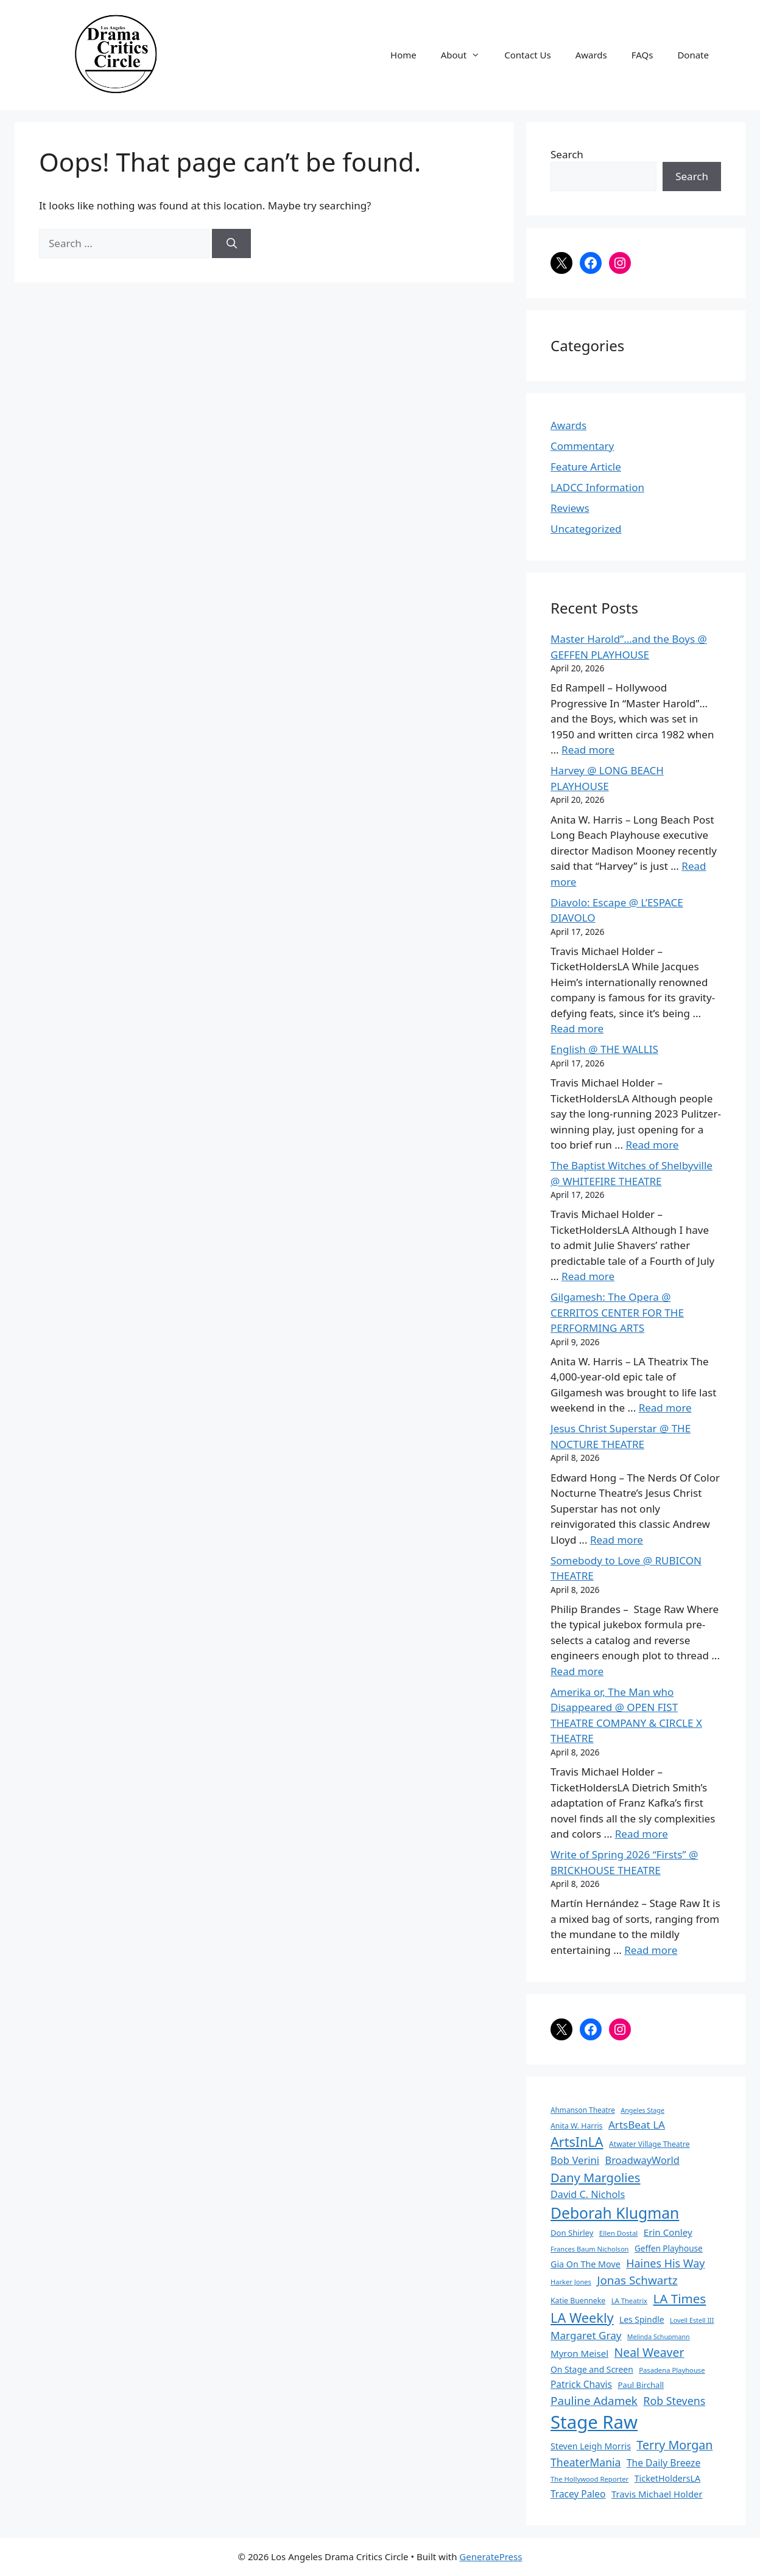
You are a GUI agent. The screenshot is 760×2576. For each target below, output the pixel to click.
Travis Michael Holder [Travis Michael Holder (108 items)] (657, 2494)
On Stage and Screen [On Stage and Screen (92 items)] (592, 2369)
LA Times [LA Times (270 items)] (679, 2298)
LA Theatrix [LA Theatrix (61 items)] (629, 2300)
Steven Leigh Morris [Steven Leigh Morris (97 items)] (591, 2446)
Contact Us (527, 55)
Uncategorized (586, 529)
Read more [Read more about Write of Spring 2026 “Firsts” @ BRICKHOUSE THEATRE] (650, 1950)
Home (403, 55)
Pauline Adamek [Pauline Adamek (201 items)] (594, 2401)
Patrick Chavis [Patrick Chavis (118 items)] (581, 2384)
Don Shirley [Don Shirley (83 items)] (572, 2232)
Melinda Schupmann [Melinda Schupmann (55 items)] (658, 2337)
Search (567, 154)
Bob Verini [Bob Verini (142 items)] (575, 2160)
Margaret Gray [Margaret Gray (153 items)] (586, 2335)
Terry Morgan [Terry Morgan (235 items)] (674, 2445)
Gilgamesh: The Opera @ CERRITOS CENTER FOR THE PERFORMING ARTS (617, 1312)
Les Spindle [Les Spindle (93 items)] (641, 2319)
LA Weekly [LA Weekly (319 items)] (582, 2317)
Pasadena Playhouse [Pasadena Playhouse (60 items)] (672, 2370)
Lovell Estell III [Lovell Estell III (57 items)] (692, 2320)
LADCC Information (597, 487)
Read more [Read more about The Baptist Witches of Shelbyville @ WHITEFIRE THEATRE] (587, 1276)
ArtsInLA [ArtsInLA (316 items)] (577, 2142)
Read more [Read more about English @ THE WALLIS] (651, 1145)
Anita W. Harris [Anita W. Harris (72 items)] (577, 2126)
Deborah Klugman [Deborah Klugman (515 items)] (615, 2213)
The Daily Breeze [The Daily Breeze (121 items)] (663, 2462)
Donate (693, 55)
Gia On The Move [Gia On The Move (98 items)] (586, 2264)
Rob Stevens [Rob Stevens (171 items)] (674, 2400)
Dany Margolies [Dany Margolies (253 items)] (596, 2177)
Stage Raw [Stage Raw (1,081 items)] (594, 2422)
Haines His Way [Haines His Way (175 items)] (665, 2263)
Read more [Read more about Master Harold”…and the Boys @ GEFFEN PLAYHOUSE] (587, 750)
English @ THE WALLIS (604, 1049)
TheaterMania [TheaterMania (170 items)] (586, 2462)
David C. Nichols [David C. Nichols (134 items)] (588, 2194)
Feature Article (586, 467)
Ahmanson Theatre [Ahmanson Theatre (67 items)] (583, 2110)
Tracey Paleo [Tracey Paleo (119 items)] (578, 2494)
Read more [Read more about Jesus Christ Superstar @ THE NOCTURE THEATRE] (616, 1540)
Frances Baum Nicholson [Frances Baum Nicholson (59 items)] (589, 2248)
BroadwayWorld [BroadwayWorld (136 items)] (642, 2160)
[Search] (231, 243)
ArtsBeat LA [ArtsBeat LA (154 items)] (636, 2125)
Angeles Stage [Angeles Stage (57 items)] (642, 2110)
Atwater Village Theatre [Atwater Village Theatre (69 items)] (649, 2144)
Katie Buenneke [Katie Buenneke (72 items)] (578, 2300)
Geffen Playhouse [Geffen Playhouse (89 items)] (669, 2248)
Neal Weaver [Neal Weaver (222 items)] (649, 2352)
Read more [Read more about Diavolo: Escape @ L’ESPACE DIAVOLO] (577, 1028)
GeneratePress (490, 2556)
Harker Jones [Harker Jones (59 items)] (571, 2281)
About (467, 55)
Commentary (582, 446)
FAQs (642, 55)
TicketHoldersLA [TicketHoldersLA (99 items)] (668, 2478)
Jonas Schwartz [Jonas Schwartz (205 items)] (637, 2280)
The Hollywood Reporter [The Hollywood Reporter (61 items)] (589, 2478)
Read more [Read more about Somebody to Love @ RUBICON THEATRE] (577, 1671)
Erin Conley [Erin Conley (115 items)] (668, 2232)
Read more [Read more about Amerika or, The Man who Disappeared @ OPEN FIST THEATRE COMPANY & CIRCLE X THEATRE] (641, 1834)
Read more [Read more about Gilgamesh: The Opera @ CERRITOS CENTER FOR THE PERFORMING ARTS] (665, 1408)
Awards (591, 55)
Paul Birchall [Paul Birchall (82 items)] (641, 2384)
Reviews (570, 508)
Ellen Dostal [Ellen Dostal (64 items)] (618, 2233)
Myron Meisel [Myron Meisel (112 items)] (579, 2353)
